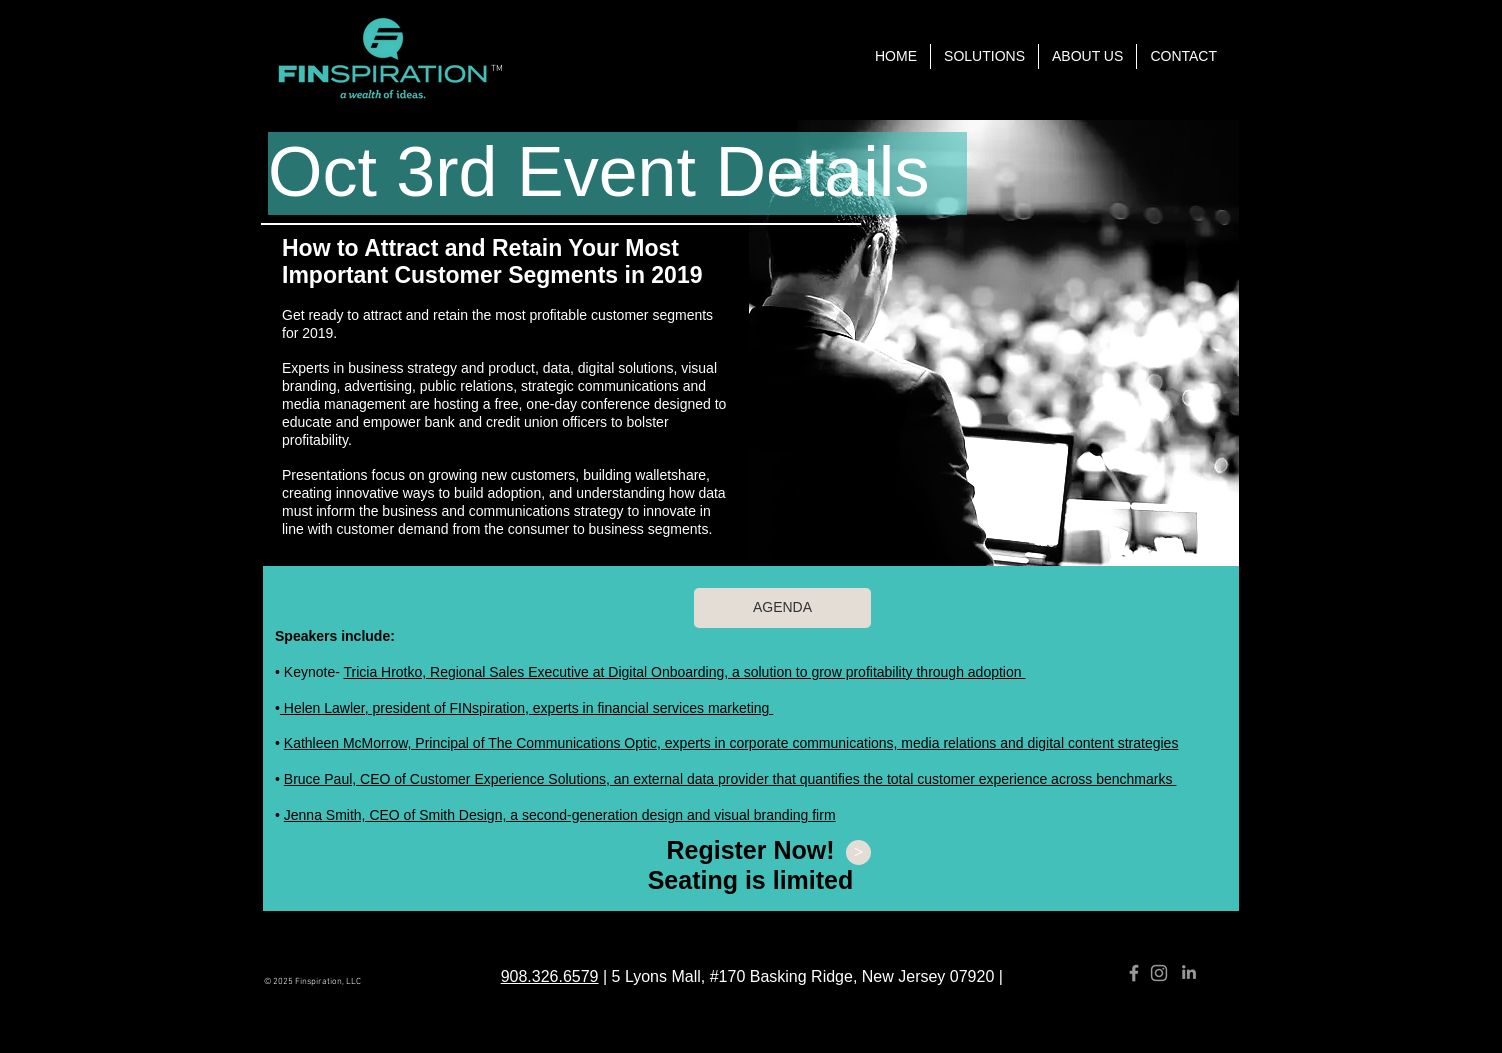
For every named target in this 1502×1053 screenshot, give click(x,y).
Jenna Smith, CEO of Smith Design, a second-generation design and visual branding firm (560, 815)
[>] (858, 852)
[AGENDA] (782, 608)
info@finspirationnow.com (797, 934)
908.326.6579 (550, 976)
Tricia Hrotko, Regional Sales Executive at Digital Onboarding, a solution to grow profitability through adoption (684, 672)
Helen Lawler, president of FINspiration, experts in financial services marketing (526, 708)
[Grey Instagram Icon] (1159, 973)
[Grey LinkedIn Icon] (1189, 972)
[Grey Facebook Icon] (1134, 973)
